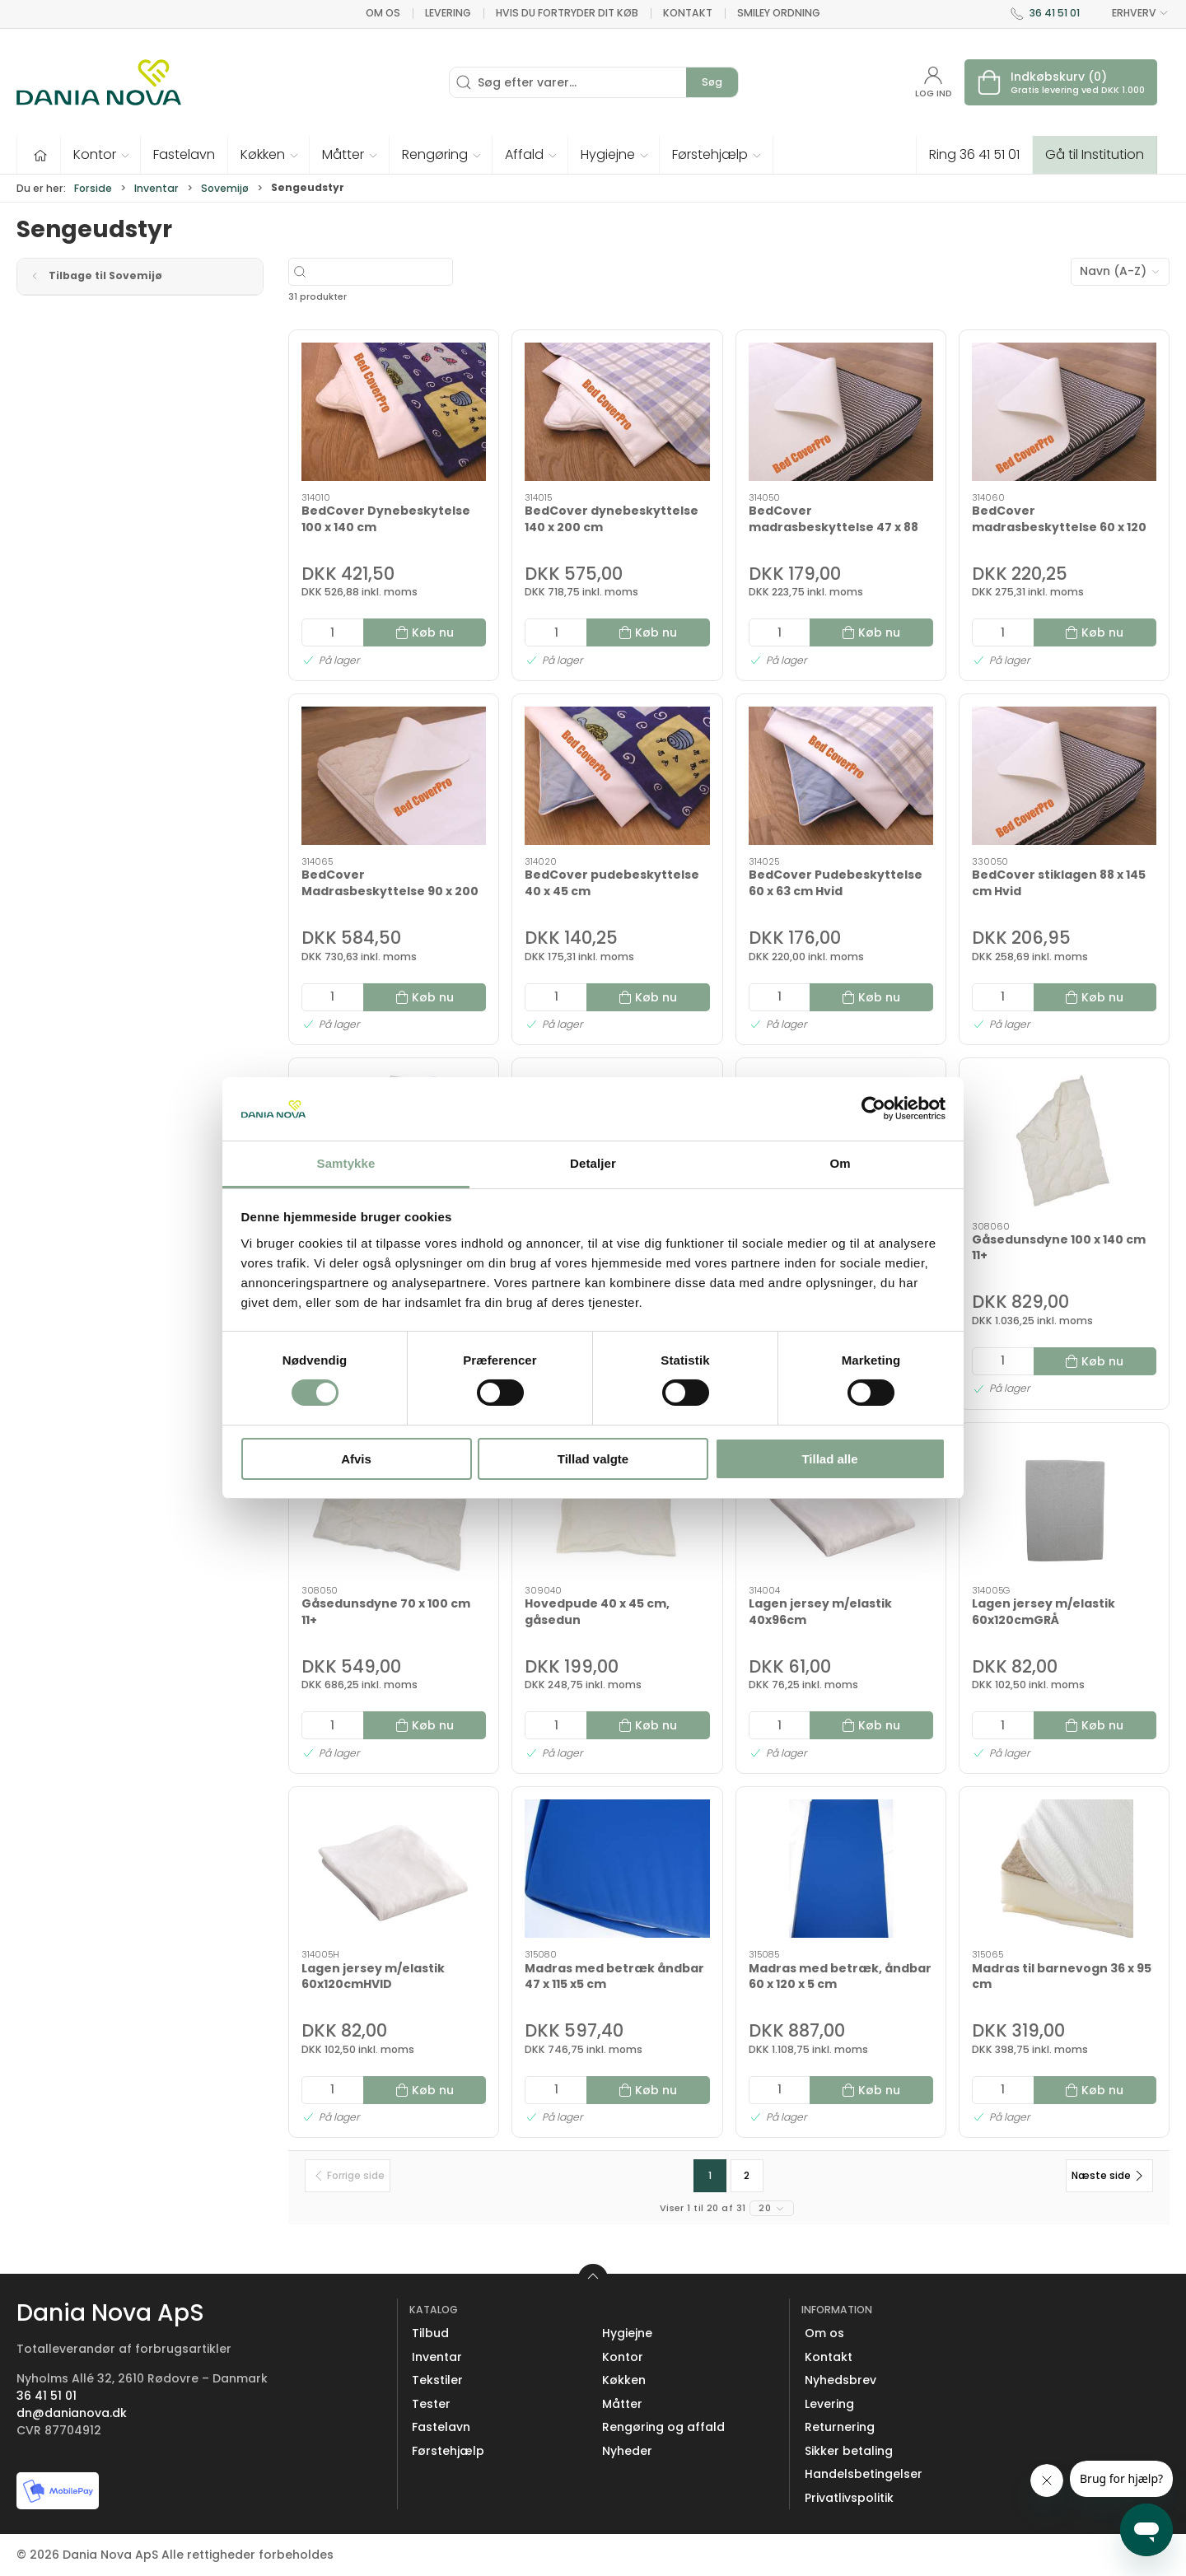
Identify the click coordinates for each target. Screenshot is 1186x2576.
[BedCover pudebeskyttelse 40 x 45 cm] (617, 776)
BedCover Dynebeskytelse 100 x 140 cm (385, 518)
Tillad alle (829, 1459)
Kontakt (687, 13)
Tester (431, 2404)
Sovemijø (225, 188)
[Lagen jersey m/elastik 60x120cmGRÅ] (1064, 1504)
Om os (383, 13)
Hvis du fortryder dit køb (567, 13)
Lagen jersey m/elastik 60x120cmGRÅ (1043, 1611)
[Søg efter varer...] (419, 272)
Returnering (840, 2427)
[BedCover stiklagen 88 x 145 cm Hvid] (1064, 776)
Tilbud (430, 2333)
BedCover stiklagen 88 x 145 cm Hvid (1059, 882)
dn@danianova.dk (71, 2413)
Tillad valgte (593, 1459)
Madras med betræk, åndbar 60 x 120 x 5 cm (840, 1976)
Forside (93, 188)
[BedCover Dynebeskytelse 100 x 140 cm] (393, 412)
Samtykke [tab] (346, 1163)
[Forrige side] (347, 2175)
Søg (712, 82)
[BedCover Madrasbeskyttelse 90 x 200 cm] (393, 776)
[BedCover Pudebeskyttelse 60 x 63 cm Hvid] (841, 776)
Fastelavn (441, 2427)
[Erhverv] (98, 82)
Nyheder (627, 2451)
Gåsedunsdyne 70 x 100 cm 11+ (385, 1611)
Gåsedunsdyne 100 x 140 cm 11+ (1059, 1247)
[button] (101, 155)
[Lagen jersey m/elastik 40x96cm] (841, 1504)
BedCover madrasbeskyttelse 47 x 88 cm (833, 526)
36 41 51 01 (1055, 13)
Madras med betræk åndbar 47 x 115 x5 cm (614, 1976)
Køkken (624, 2380)
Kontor (622, 2357)
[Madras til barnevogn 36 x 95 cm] (1064, 1868)
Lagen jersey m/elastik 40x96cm (820, 1611)
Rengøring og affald (663, 2427)
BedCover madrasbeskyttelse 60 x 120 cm (1059, 526)
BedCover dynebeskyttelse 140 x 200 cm (611, 518)
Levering (448, 13)
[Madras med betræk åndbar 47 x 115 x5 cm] (617, 1868)
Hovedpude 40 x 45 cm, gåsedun (597, 1611)
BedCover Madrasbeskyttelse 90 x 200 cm (390, 890)
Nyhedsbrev (840, 2380)
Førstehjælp (448, 2451)
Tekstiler (437, 2380)
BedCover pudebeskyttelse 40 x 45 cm (612, 882)
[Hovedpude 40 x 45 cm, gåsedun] (617, 1504)
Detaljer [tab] (593, 1163)
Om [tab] (839, 1163)
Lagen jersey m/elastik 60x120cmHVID (373, 1976)
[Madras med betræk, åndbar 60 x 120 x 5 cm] (841, 1868)
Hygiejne (627, 2333)
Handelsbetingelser (863, 2474)
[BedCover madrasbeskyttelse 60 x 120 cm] (1064, 412)
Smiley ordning (778, 13)
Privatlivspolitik (849, 2498)
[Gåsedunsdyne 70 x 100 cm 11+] (393, 1504)
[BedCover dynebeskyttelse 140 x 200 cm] (617, 412)
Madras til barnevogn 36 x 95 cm (1061, 1976)
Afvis (356, 1459)
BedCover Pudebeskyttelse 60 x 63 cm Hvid (835, 882)
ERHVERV (1131, 13)
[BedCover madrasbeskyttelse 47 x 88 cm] (841, 412)
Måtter (622, 2404)
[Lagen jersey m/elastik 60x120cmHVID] (393, 1868)
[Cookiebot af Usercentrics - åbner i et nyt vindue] (873, 1108)
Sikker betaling (849, 2451)
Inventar (156, 188)
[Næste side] (1109, 2175)
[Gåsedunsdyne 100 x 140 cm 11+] (1064, 1140)
